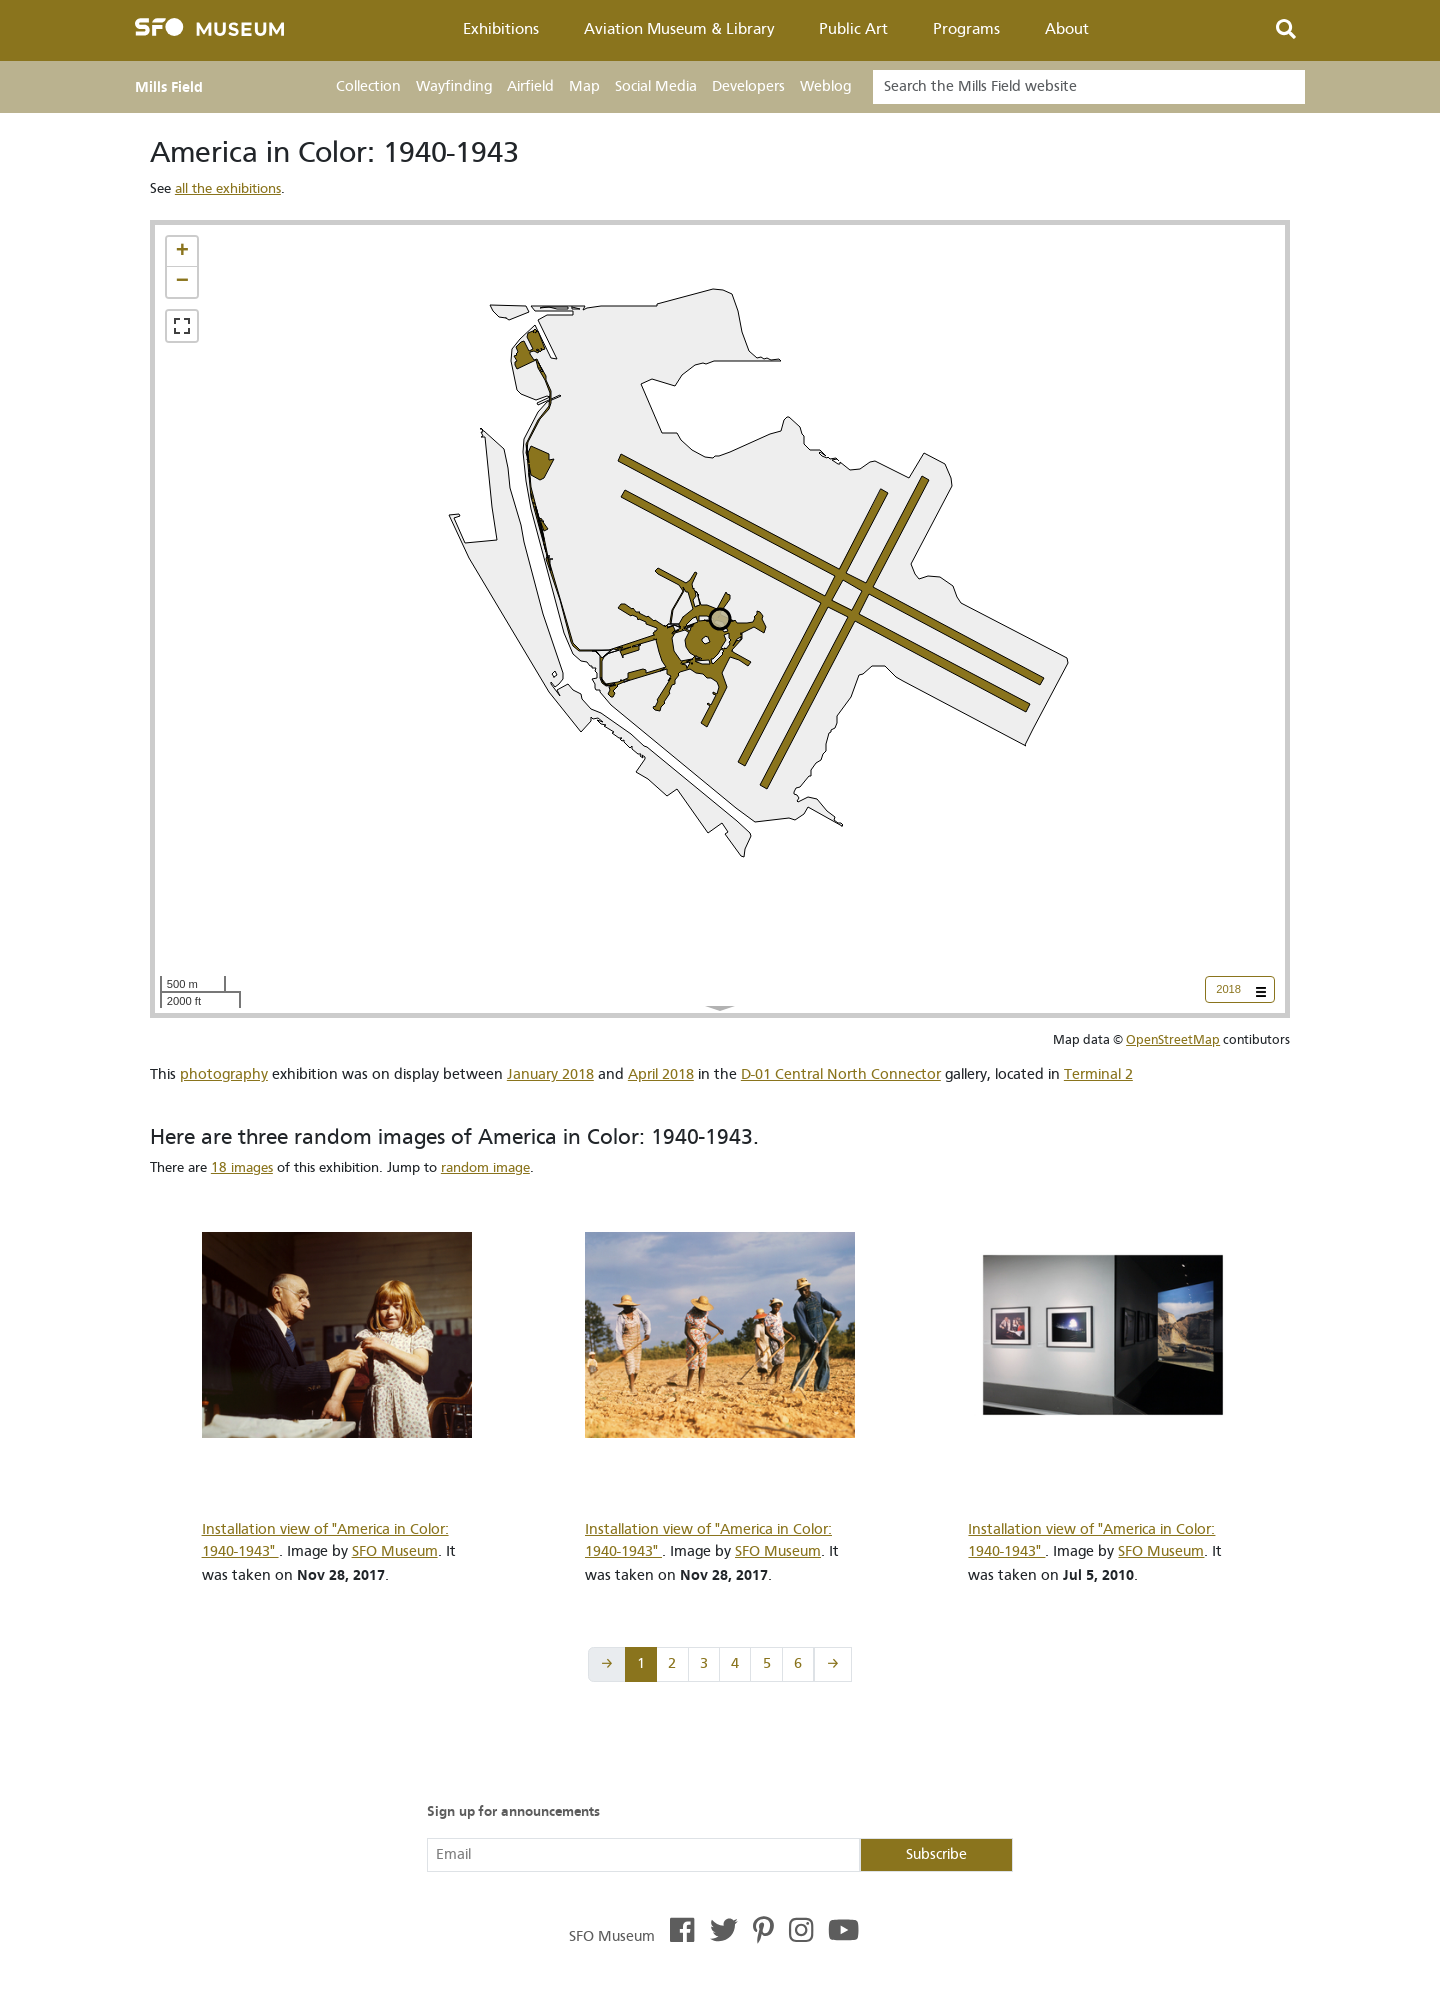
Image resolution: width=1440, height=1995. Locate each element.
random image (485, 1167)
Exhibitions (501, 29)
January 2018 (550, 1074)
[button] (182, 252)
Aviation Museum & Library (679, 29)
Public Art (853, 29)
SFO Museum (395, 1551)
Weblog (825, 86)
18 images (242, 1167)
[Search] (1089, 87)
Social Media (656, 86)
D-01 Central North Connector (841, 1074)
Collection (368, 86)
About (1067, 29)
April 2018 (661, 1074)
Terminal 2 (1098, 1074)
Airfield (530, 86)
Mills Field (169, 87)
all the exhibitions (228, 188)
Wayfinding (454, 86)
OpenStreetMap (1173, 1039)
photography (224, 1074)
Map (584, 86)
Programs (966, 29)
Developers (748, 86)
